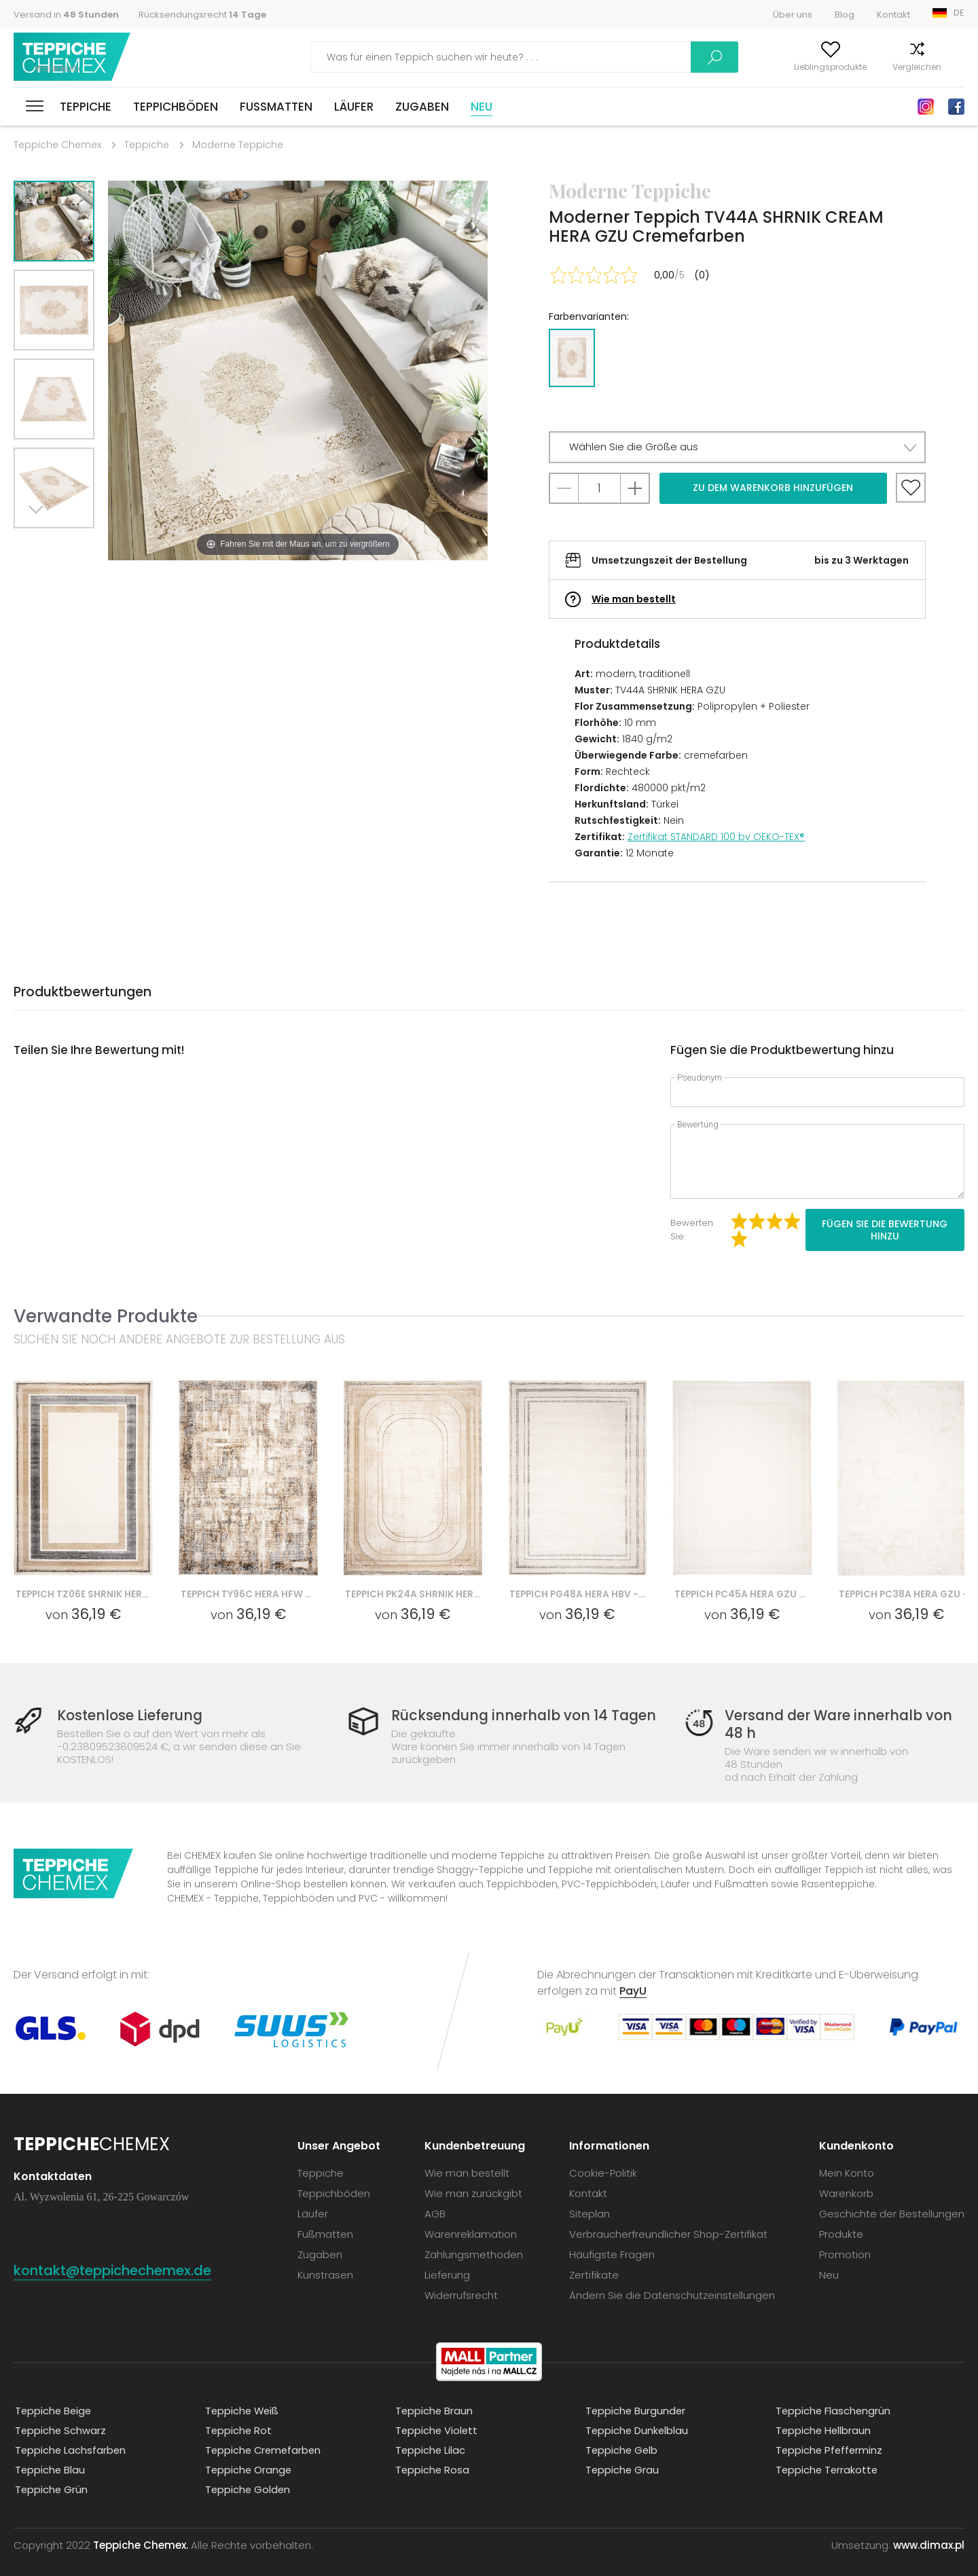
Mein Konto (698, 67)
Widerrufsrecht (461, 2281)
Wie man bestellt (634, 599)
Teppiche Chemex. (140, 2531)
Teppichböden (175, 106)
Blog (844, 14)
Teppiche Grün (51, 2476)
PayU (633, 1977)
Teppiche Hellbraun (822, 2417)
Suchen (619, 57)
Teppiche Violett (436, 2417)
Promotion (845, 2241)
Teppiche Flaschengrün (832, 2397)
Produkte (841, 2220)
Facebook (956, 106)
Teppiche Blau (49, 2456)
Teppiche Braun (433, 2397)
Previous (69, 545)
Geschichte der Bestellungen (891, 2200)
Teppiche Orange (248, 2456)
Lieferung (447, 2261)
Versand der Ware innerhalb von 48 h (836, 1724)
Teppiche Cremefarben (263, 2436)
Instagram (926, 106)
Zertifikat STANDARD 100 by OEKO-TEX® (716, 836)
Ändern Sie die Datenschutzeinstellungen (672, 2281)
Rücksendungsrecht (202, 14)
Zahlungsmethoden (473, 2241)
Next (38, 545)
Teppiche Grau (621, 2456)
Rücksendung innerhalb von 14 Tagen (524, 1716)
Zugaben (422, 106)
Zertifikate (594, 2261)
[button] (737, 447)
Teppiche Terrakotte (826, 2456)
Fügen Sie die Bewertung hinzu (884, 1230)
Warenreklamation (470, 2220)
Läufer (354, 106)
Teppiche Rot (238, 2417)
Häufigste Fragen (612, 2241)
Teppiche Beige (53, 2397)
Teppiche (85, 106)
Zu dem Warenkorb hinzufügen (773, 487)
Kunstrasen (325, 2261)
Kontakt (893, 14)
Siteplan (589, 2200)
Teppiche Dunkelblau (636, 2417)
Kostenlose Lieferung (133, 1716)
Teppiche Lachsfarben (70, 2436)
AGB (435, 2200)
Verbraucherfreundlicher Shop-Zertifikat (668, 2220)
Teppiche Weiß (242, 2397)
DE (959, 12)
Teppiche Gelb (621, 2436)
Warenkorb (942, 67)
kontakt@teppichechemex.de (122, 2256)
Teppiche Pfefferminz (829, 2436)
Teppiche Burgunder (635, 2397)
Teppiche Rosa (431, 2456)
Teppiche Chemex (73, 57)
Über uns (792, 14)
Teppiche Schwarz (60, 2417)
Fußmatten (276, 106)
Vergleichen (869, 67)
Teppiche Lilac (429, 2436)
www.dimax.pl (928, 2531)
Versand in (66, 14)
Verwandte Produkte (106, 1315)
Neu (481, 106)
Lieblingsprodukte (782, 67)
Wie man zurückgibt (473, 2180)
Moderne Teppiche (237, 144)
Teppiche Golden (247, 2476)
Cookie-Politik (603, 2159)
